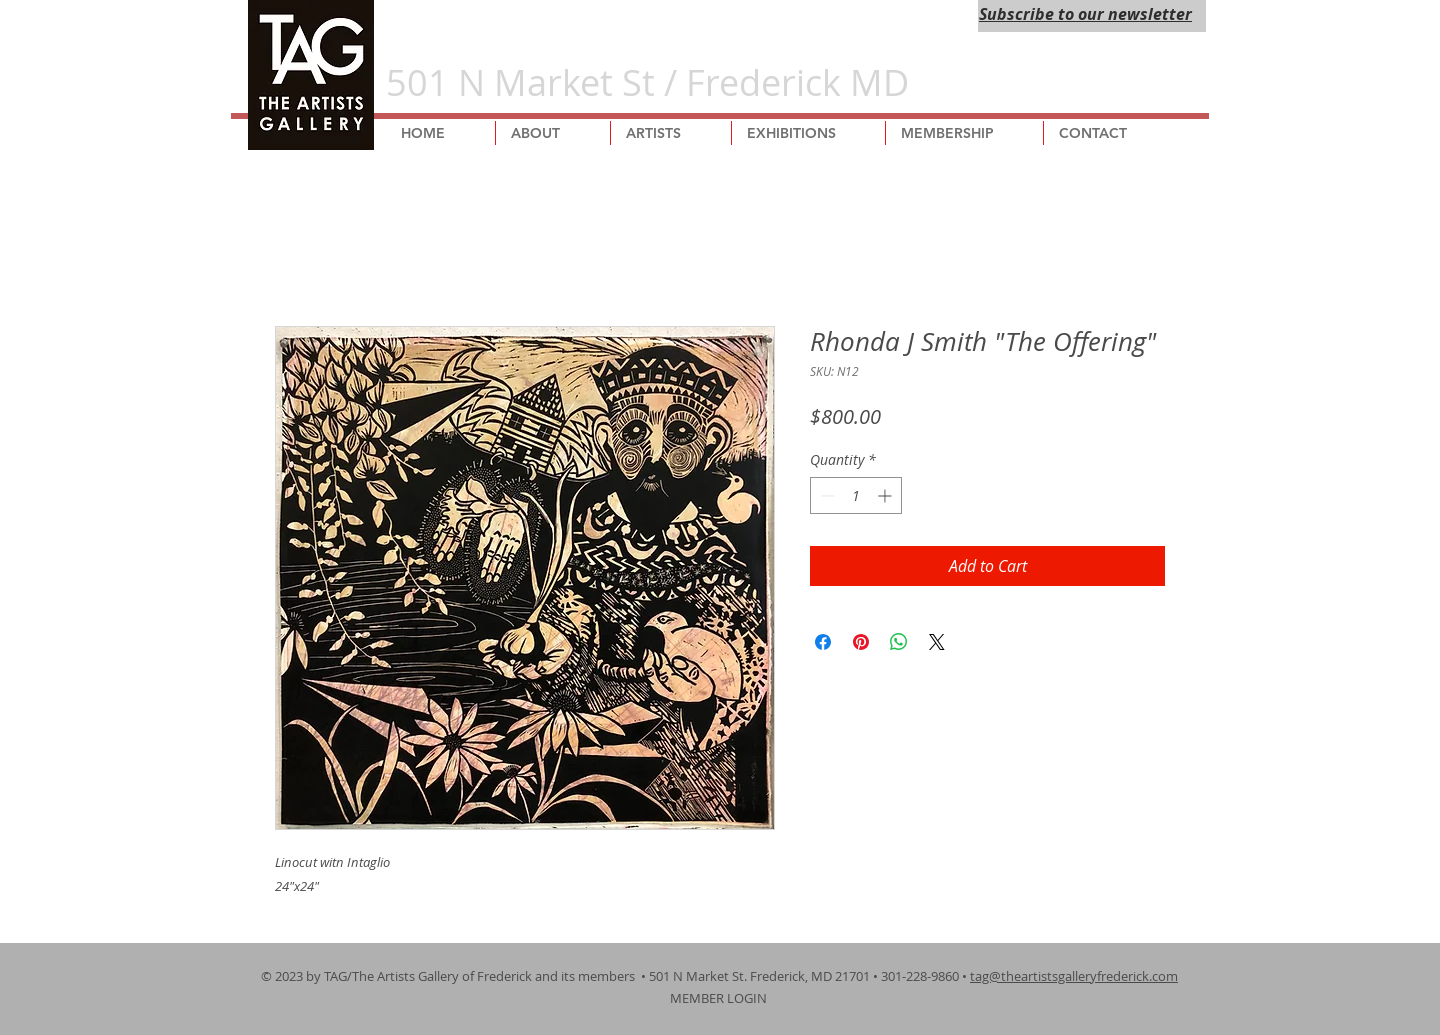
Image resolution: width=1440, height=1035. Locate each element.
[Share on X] (937, 642)
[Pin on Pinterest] (861, 642)
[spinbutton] (856, 495)
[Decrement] (825, 495)
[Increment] (886, 495)
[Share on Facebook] (823, 642)
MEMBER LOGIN (720, 998)
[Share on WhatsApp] (899, 642)
